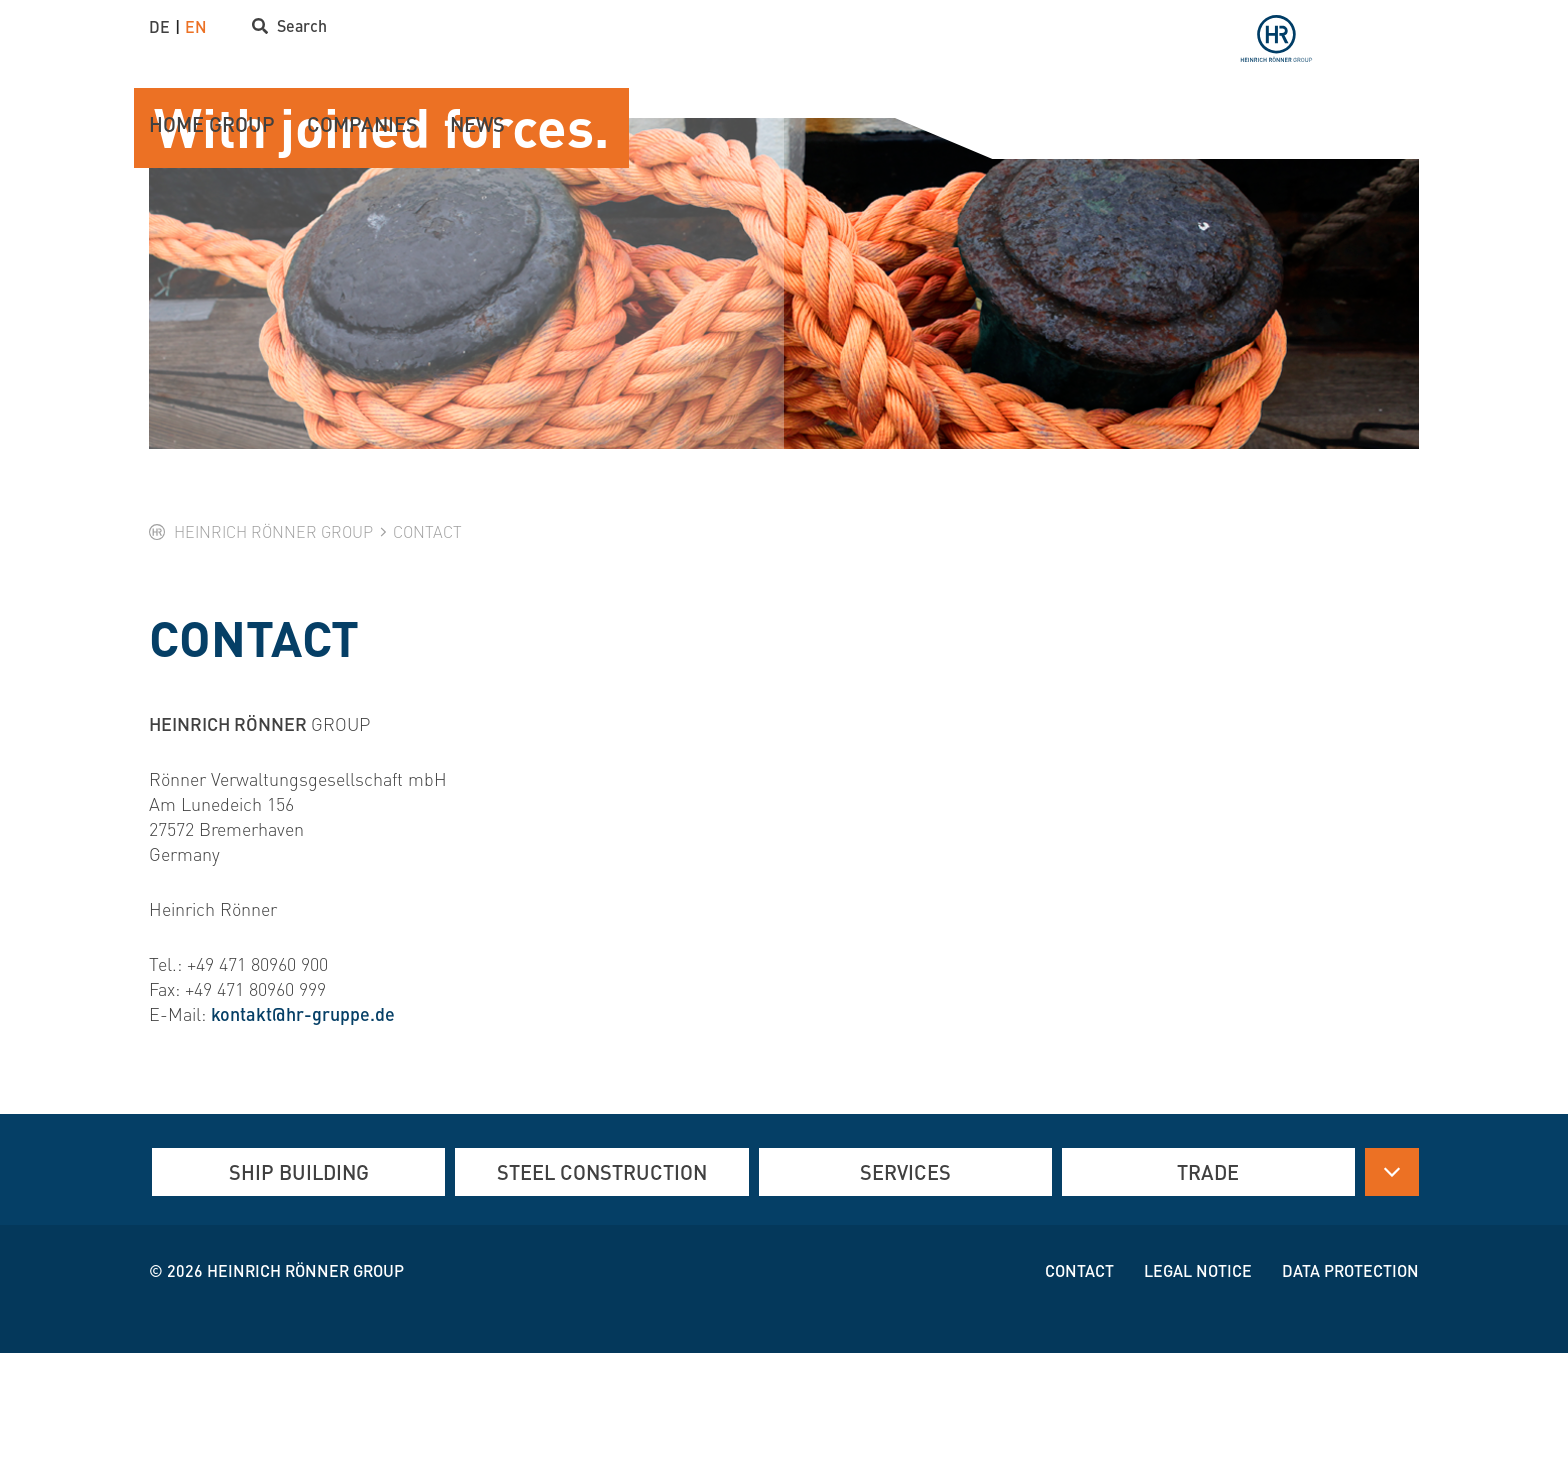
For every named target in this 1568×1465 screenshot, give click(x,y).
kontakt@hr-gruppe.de (303, 1125)
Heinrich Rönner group (305, 1382)
